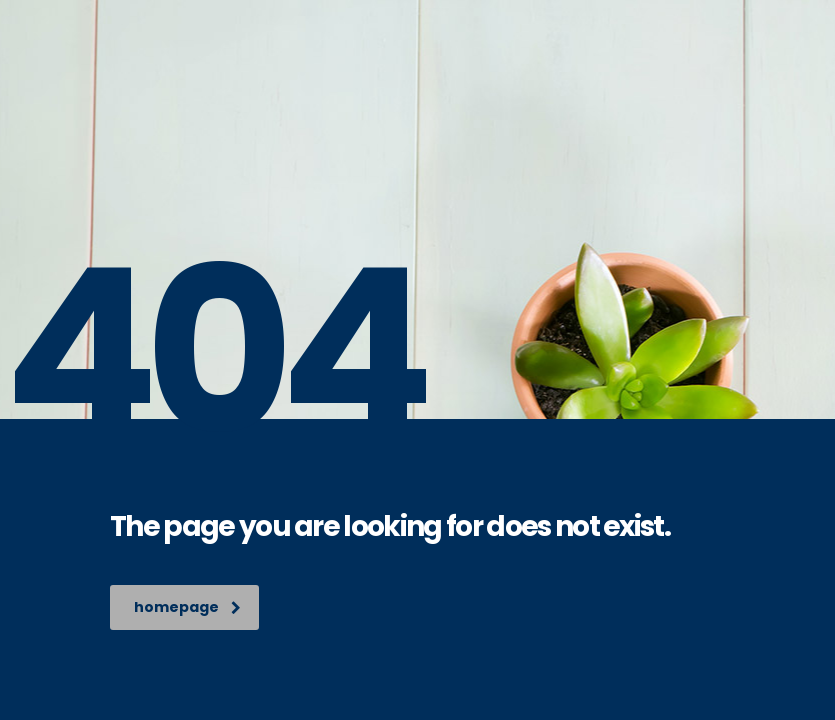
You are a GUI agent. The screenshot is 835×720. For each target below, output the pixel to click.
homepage (187, 607)
